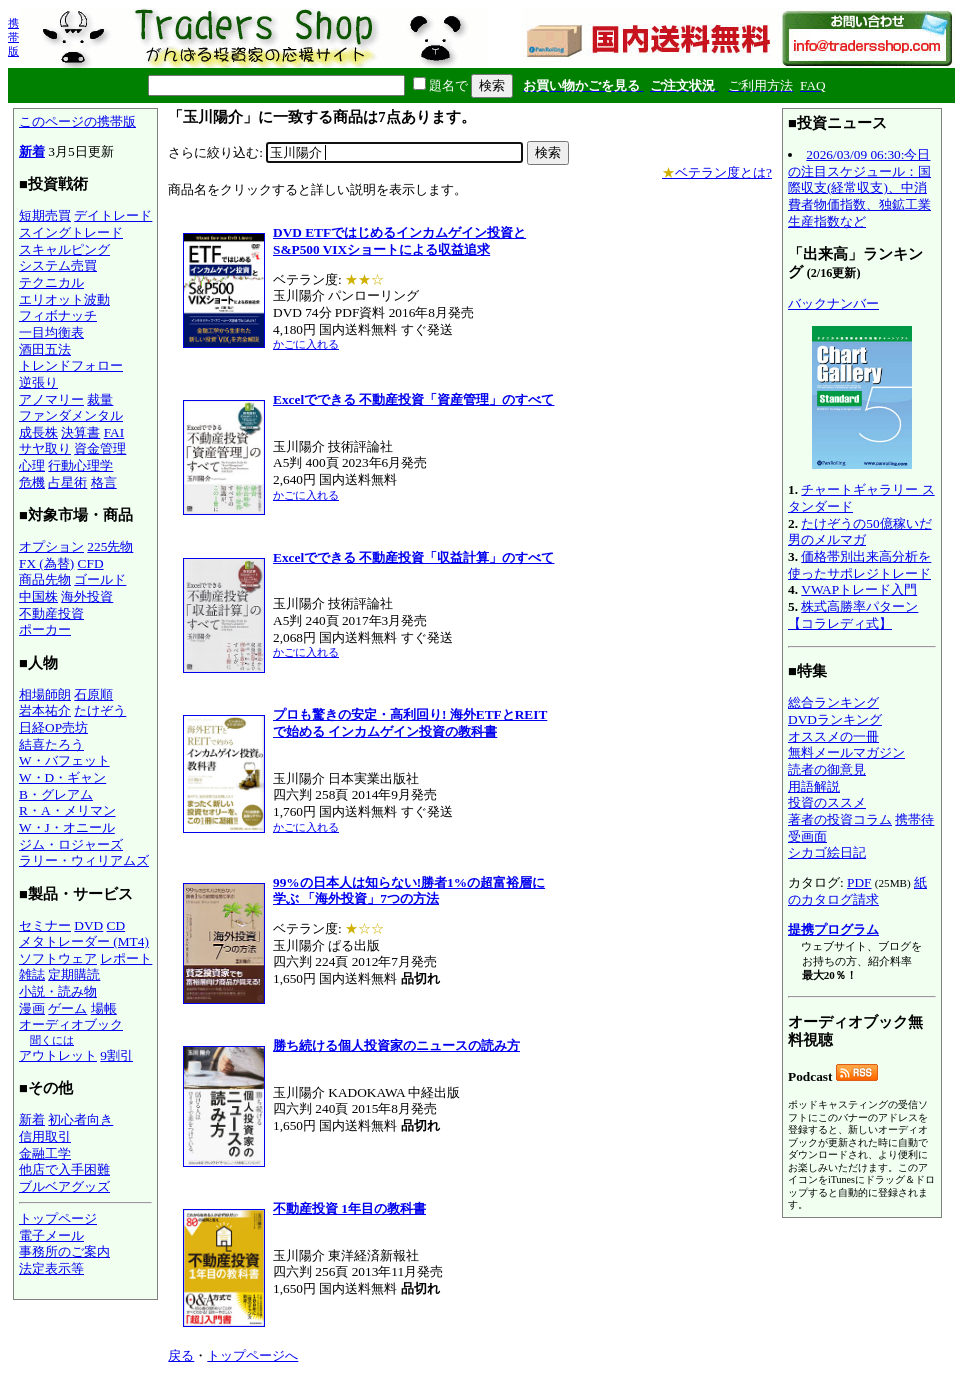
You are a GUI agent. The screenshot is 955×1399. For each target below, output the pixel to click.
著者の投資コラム (840, 819)
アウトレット (58, 1055)
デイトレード (113, 215)
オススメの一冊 (833, 736)
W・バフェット (64, 760)
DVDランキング (835, 719)
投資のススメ (827, 802)
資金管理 (100, 448)
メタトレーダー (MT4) (84, 941)
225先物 (110, 546)
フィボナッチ (58, 315)
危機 (32, 482)
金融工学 (45, 1153)
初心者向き (80, 1119)
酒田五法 (45, 349)
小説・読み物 (58, 991)
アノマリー (51, 399)
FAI (114, 432)
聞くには (52, 1040)
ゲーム (67, 1008)
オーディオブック (71, 1024)
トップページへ (252, 1355)
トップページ (58, 1218)
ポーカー (45, 629)
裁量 (100, 399)
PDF (859, 882)
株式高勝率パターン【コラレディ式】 (853, 615)
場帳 (104, 1008)
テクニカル (51, 282)
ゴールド (100, 579)
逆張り (38, 382)
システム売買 (58, 265)
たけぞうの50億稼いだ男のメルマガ (860, 532)
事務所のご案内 (64, 1251)
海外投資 (87, 596)
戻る (181, 1355)
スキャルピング (64, 249)
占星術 (67, 482)
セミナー (45, 925)
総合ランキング (833, 702)
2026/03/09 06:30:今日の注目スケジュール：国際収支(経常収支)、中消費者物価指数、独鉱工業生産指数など (859, 188)
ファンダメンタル (71, 415)
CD (116, 925)
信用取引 (45, 1136)
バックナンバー (833, 303)
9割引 (116, 1055)
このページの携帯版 (77, 121)
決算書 (80, 432)
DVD (88, 925)
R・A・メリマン (67, 810)
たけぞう (100, 710)
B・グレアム (56, 794)
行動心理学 (80, 465)
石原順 (93, 694)
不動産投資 (51, 613)
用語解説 (814, 786)
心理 (32, 465)
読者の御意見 (827, 769)
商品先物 (45, 579)
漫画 (32, 1008)
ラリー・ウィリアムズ (84, 860)
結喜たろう (51, 744)
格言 (104, 482)
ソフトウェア (58, 958)
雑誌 (32, 974)
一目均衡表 (51, 332)
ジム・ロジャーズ (71, 844)
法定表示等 (51, 1268)
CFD (91, 563)
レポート (126, 958)
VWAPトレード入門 (859, 589)
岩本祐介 (45, 710)
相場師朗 (45, 694)
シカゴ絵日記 (827, 852)
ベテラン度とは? (717, 172)
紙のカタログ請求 (857, 891)
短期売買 (45, 215)
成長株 (38, 432)
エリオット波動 (64, 299)
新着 (32, 151)
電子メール (51, 1235)
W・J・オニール (67, 827)
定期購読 (74, 974)
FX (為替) (46, 563)
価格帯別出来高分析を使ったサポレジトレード (859, 565)
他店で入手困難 (64, 1169)
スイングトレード (71, 232)
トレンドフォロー (71, 365)
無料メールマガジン (846, 752)
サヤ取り (45, 448)
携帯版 (13, 37)
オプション (51, 546)
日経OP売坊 (53, 727)
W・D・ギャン (62, 777)
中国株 (38, 596)
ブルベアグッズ (64, 1186)
